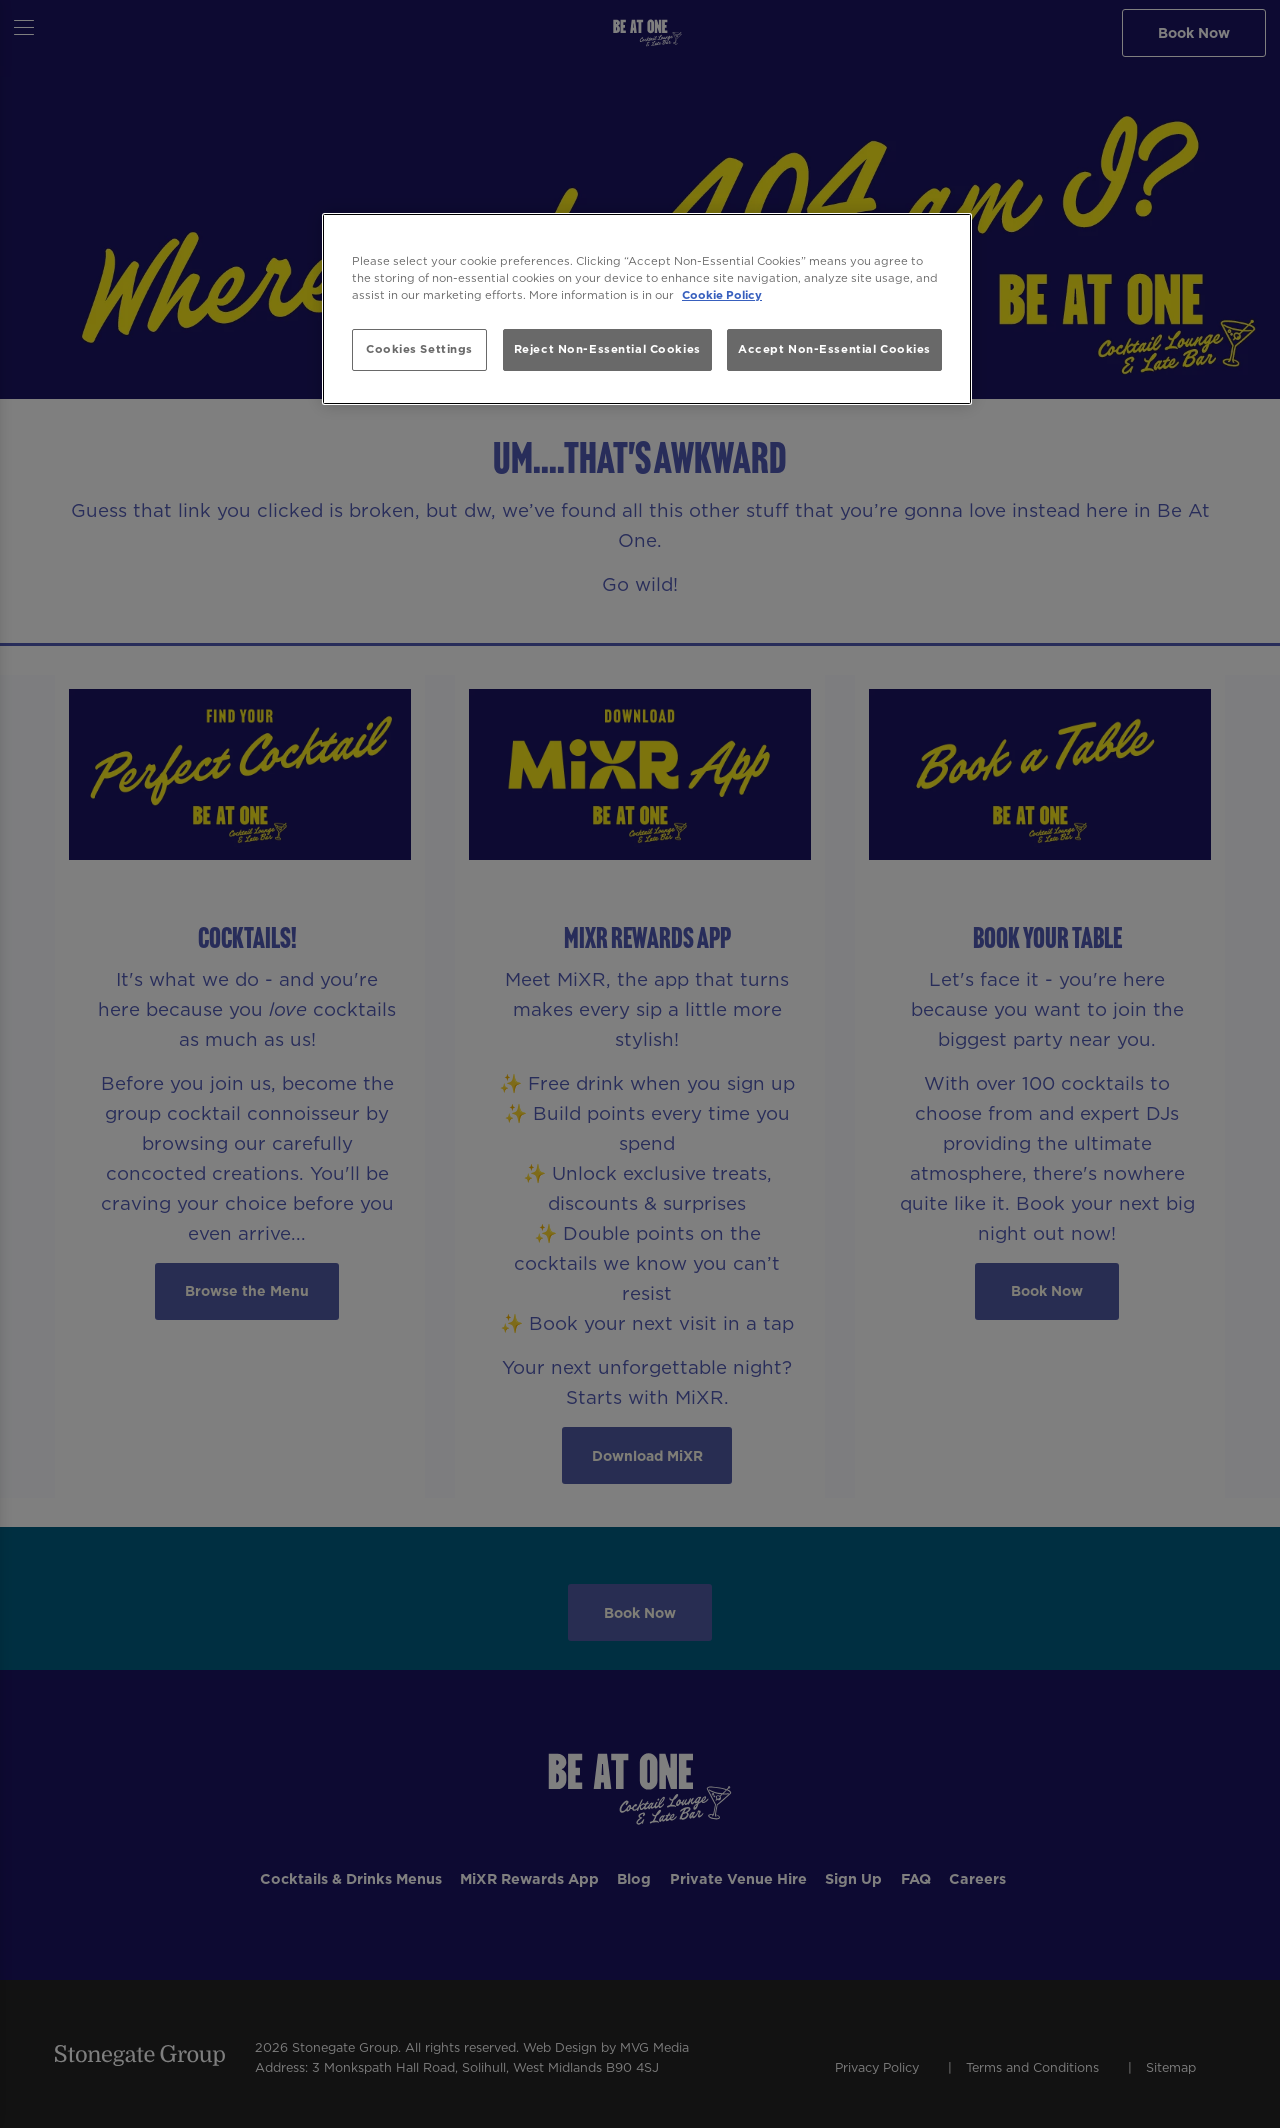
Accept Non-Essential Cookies (834, 349)
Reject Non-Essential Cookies (607, 349)
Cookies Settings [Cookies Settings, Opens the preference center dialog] (419, 349)
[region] (647, 309)
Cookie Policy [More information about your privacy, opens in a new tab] (722, 295)
